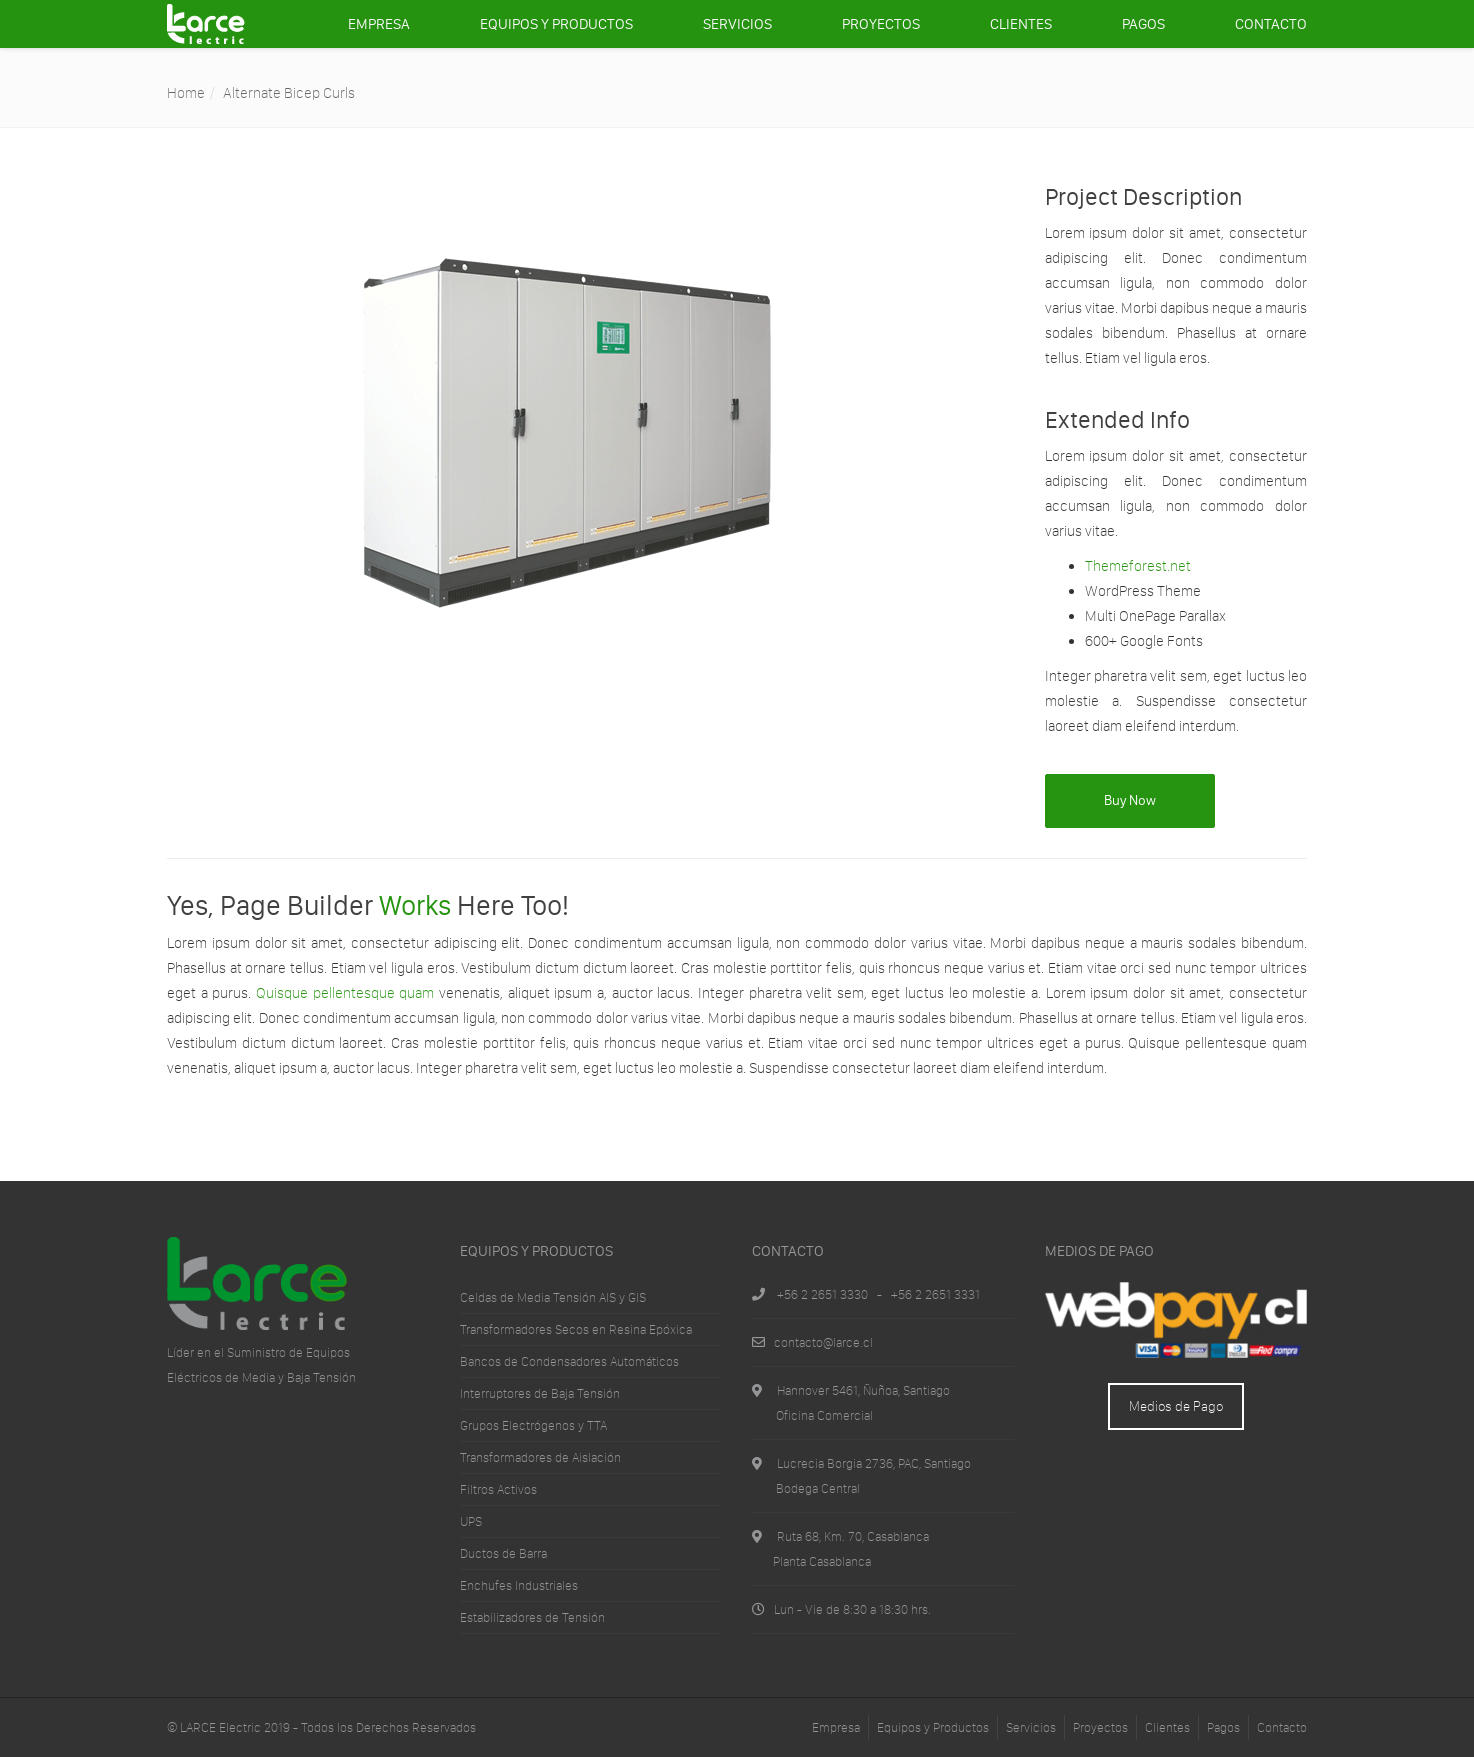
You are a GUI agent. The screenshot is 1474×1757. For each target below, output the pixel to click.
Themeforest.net (1138, 566)
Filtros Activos (498, 1489)
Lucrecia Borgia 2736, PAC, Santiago (874, 1463)
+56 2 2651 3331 (935, 1294)
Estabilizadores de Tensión (532, 1617)
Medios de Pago (1176, 1406)
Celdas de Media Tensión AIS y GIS (553, 1297)
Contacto (1271, 24)
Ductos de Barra (503, 1553)
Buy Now (1130, 800)
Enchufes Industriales (519, 1585)
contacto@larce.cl (823, 1342)
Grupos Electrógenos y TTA (533, 1425)
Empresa (379, 24)
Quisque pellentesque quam (345, 993)
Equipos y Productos (556, 24)
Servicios (737, 24)
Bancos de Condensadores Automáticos (569, 1361)
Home (186, 93)
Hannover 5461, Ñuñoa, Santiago (863, 1390)
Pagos (1143, 24)
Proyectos (881, 24)
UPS (471, 1521)
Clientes (1021, 24)
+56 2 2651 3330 (822, 1294)
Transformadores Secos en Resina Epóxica (576, 1329)
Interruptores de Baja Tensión (540, 1393)
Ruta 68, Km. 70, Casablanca (853, 1536)
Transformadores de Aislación (540, 1457)
